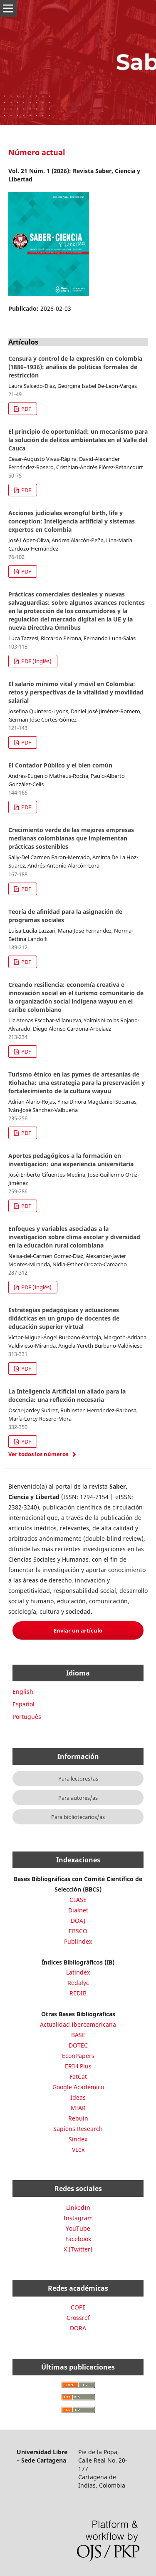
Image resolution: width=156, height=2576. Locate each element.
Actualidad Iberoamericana (78, 2024)
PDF (25, 409)
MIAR (78, 2108)
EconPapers (78, 2056)
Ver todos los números (38, 1454)
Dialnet (78, 1910)
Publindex (78, 1941)
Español (23, 1704)
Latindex (78, 1972)
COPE (78, 2307)
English (22, 1692)
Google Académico (78, 2087)
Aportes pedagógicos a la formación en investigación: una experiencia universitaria (71, 1160)
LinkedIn (78, 2207)
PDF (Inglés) (36, 661)
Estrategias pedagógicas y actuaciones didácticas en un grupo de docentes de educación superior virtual (63, 1318)
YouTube (78, 2228)
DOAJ (78, 1920)
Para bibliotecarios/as (78, 1817)
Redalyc (78, 1983)
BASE (78, 2035)
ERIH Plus (78, 2066)
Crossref (78, 2318)
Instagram (78, 2218)
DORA (78, 2328)
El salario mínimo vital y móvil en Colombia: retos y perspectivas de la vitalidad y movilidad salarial (76, 692)
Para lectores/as (78, 1778)
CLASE (78, 1900)
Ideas (78, 2097)
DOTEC (78, 2045)
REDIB (78, 1993)
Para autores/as (78, 1797)
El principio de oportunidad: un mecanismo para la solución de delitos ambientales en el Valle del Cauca (78, 440)
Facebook (78, 2239)
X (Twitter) (78, 2249)
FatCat (78, 2076)
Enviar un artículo (78, 1630)
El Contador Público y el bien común (60, 765)
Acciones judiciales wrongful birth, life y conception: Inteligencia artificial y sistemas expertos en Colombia (71, 521)
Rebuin (78, 2118)
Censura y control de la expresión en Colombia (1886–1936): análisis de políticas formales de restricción (75, 367)
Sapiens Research (78, 2129)
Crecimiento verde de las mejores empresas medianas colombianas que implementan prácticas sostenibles (71, 838)
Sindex (78, 2139)
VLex (78, 2149)
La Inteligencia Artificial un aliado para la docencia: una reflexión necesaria (67, 1395)
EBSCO (78, 1931)
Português (26, 1717)
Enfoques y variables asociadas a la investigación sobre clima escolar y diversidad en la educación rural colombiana (74, 1237)
